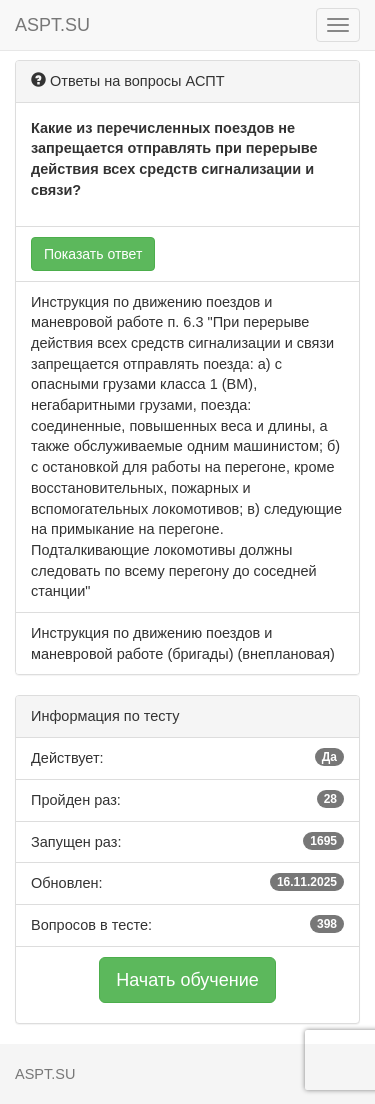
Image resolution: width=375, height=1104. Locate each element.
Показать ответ (93, 254)
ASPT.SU (52, 25)
